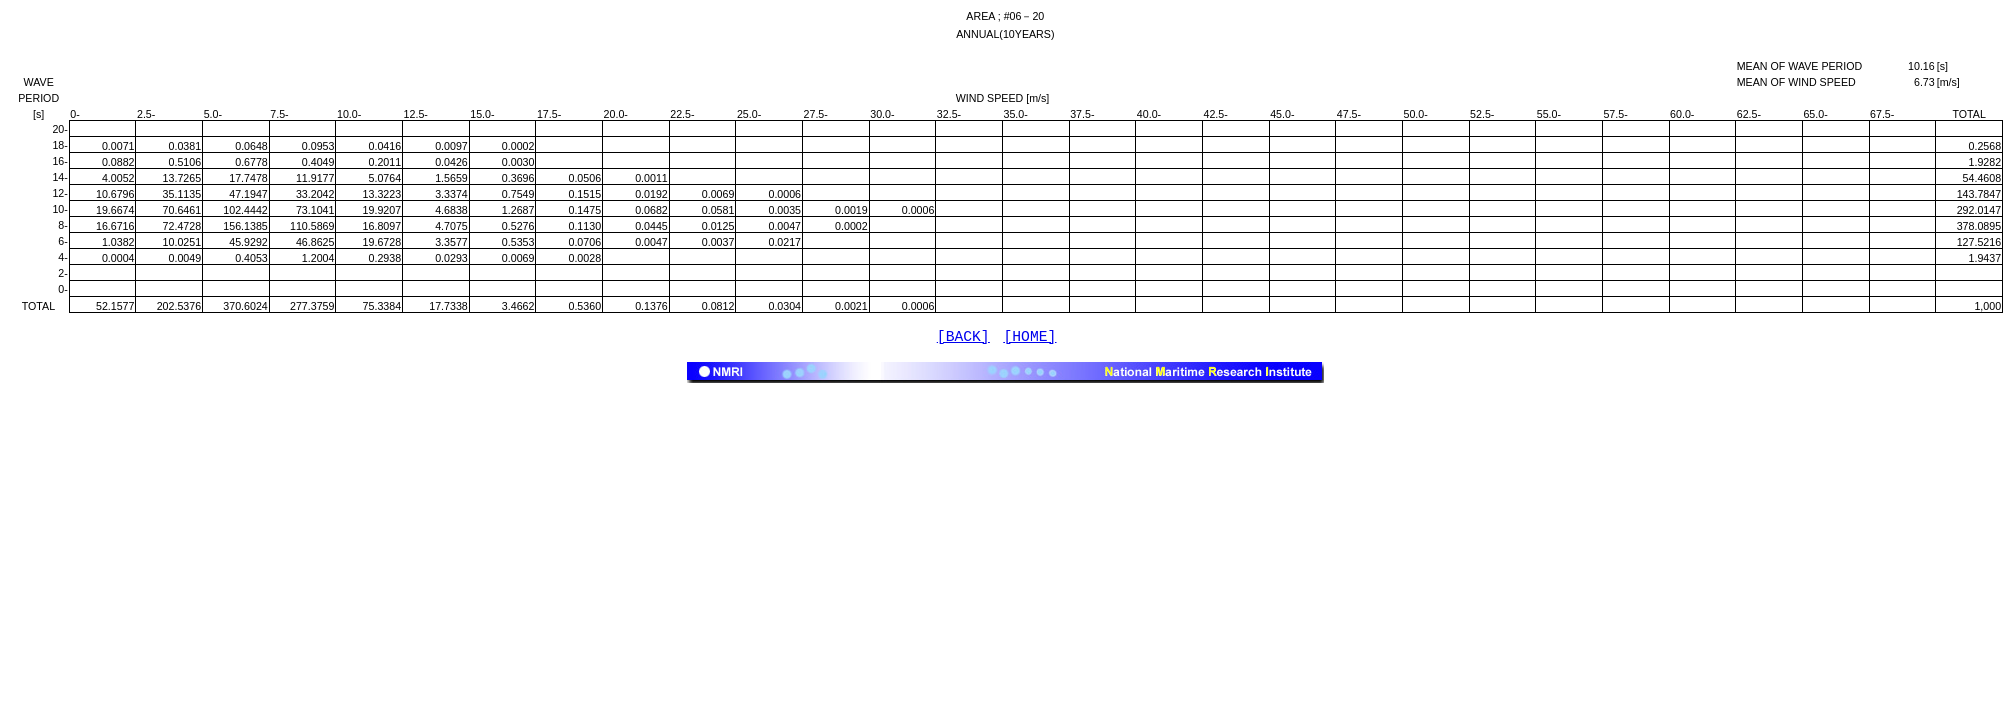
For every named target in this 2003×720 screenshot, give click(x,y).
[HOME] (1030, 339)
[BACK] (963, 339)
